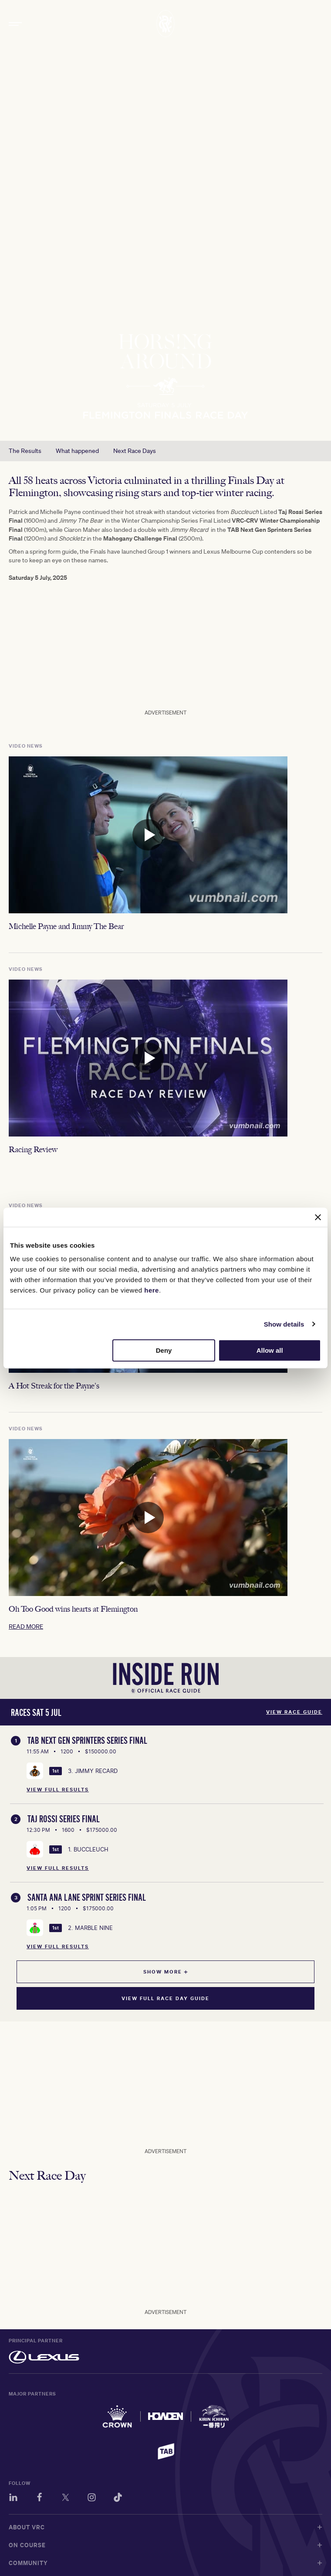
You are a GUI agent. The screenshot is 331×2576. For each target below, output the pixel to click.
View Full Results (58, 1790)
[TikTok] (117, 2499)
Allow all (270, 1350)
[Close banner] (318, 1217)
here (151, 1290)
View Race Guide (294, 1712)
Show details (284, 1324)
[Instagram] (91, 2499)
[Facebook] (39, 2499)
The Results (25, 451)
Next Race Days (134, 451)
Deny (164, 1350)
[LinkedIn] (13, 2499)
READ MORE (26, 1632)
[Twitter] (65, 2499)
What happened (77, 451)
